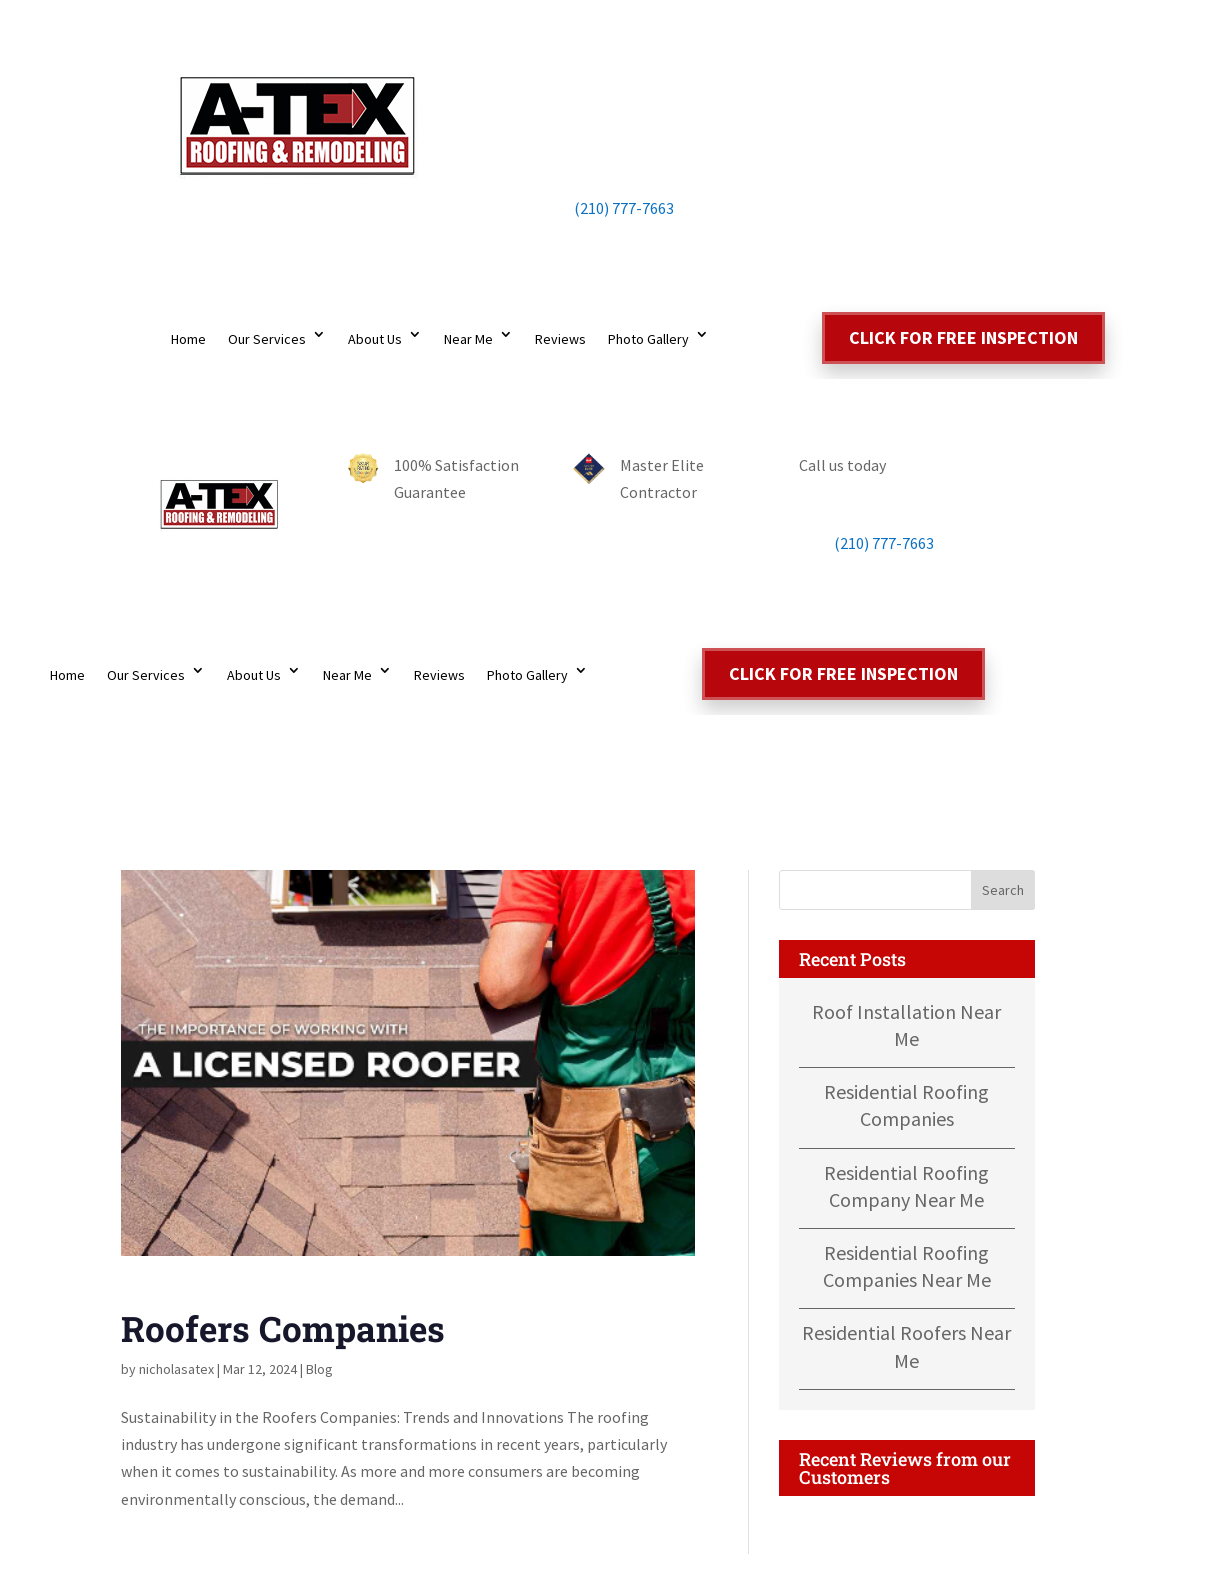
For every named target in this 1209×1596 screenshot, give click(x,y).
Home (188, 339)
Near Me (468, 339)
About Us (375, 339)
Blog (319, 1369)
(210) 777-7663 (605, 208)
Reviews (560, 339)
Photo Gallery (648, 339)
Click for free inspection (963, 337)
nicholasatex (176, 1369)
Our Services (267, 339)
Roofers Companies (283, 1328)
